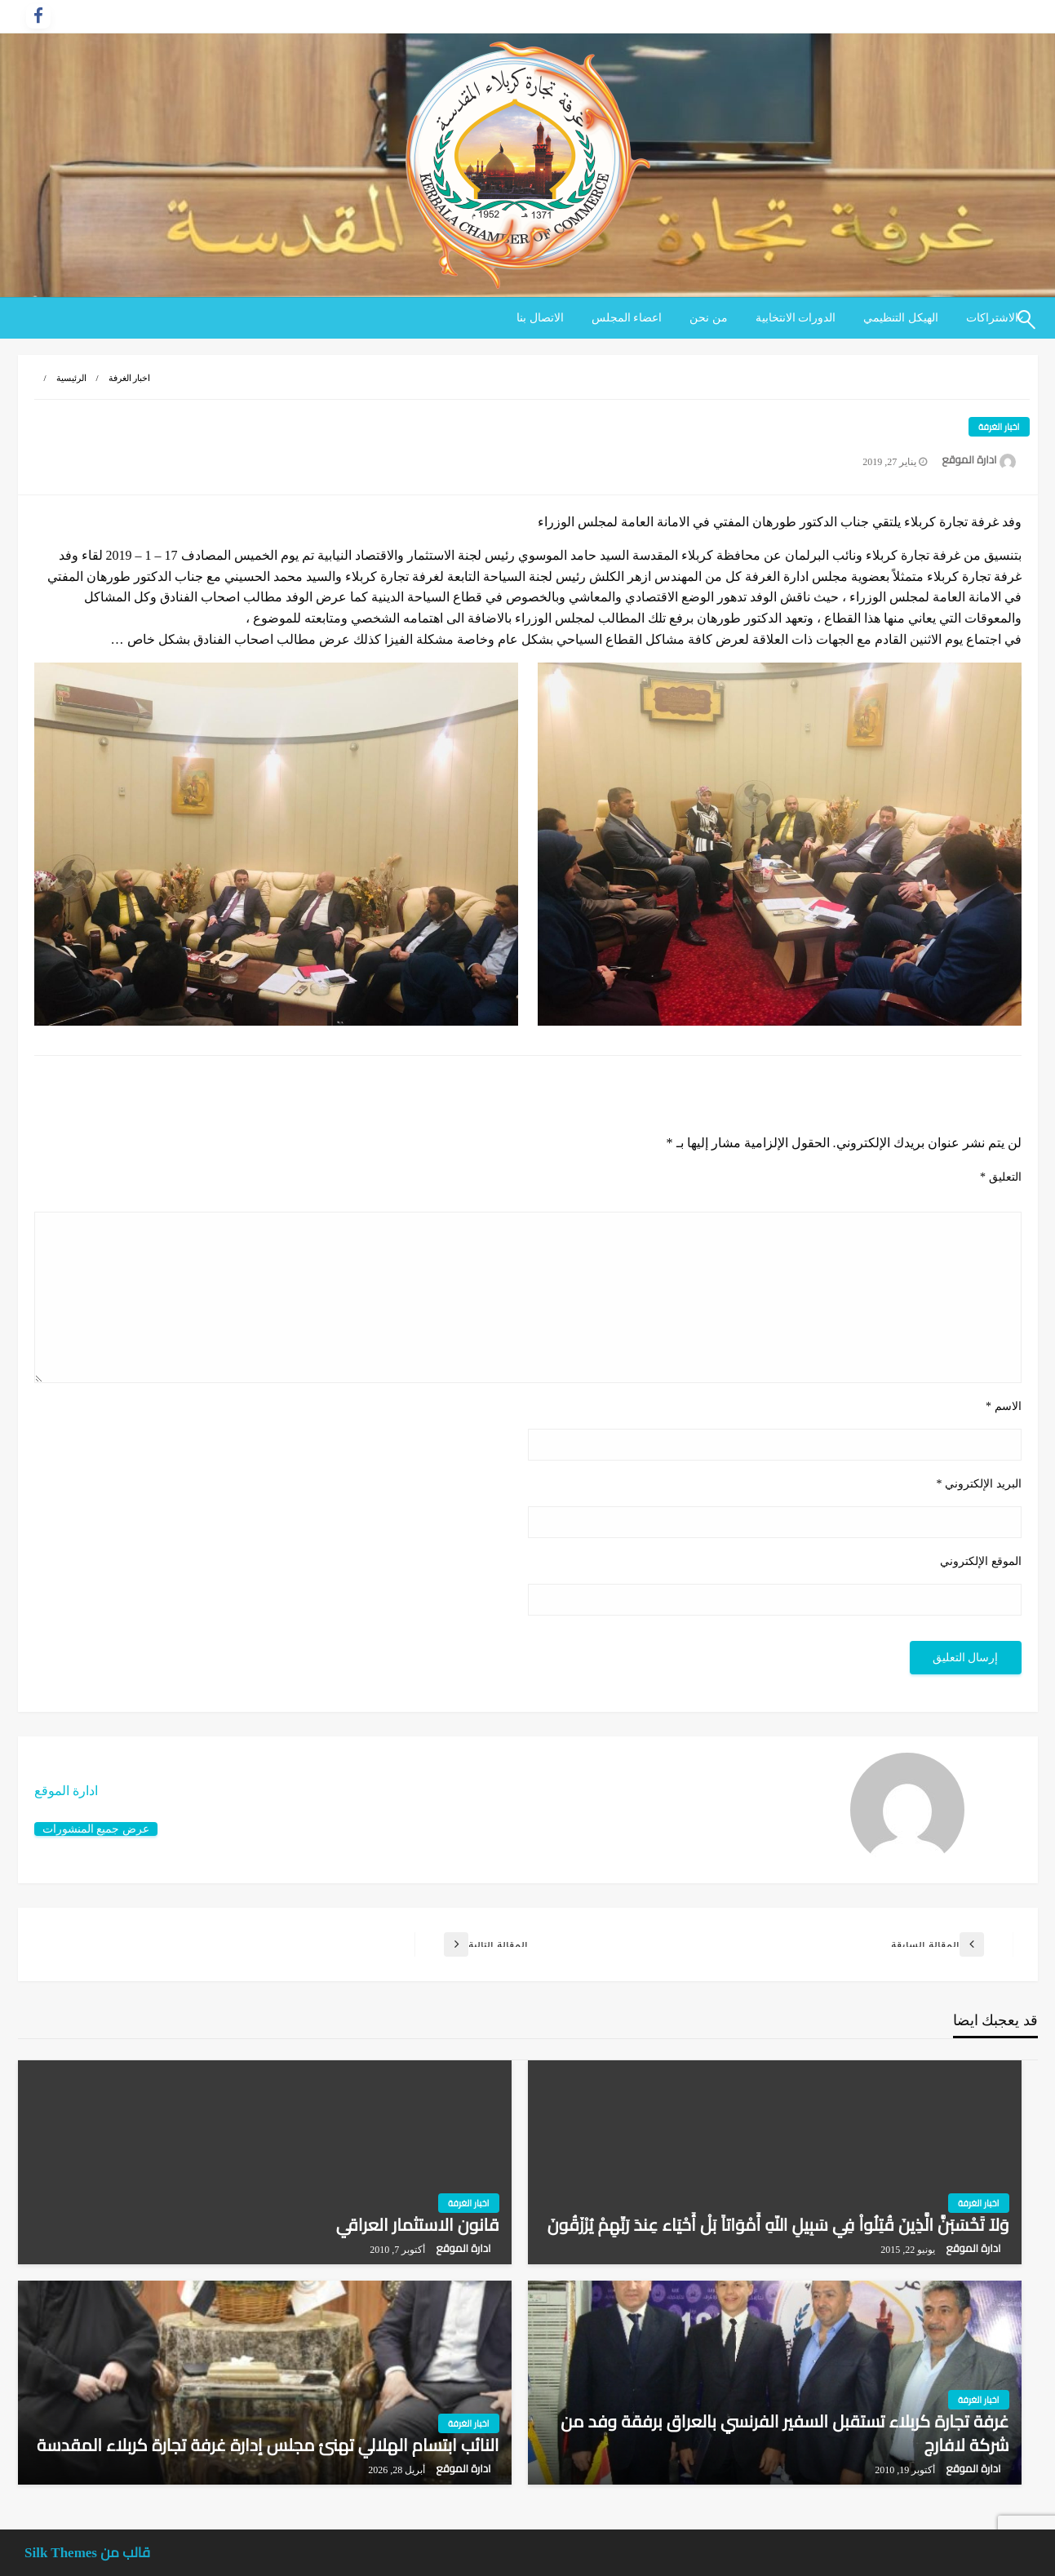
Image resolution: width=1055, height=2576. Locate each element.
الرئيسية (71, 378)
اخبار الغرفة (130, 378)
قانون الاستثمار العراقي (417, 2225)
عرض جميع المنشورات (95, 1828)
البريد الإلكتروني (979, 1484)
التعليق (1001, 1177)
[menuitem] (900, 318)
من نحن (708, 318)
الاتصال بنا (540, 318)
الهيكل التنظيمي (900, 318)
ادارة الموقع (967, 460)
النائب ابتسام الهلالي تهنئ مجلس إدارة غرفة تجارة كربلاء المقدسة (268, 2445)
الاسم (1004, 1406)
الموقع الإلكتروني (981, 1561)
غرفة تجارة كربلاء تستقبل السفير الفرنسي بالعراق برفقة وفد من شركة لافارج (784, 2433)
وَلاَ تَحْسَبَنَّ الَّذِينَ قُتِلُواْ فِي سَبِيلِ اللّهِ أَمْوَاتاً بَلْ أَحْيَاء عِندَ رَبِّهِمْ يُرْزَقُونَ (778, 2225)
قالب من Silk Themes (87, 2552)
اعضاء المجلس (627, 318)
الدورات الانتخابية (796, 318)
